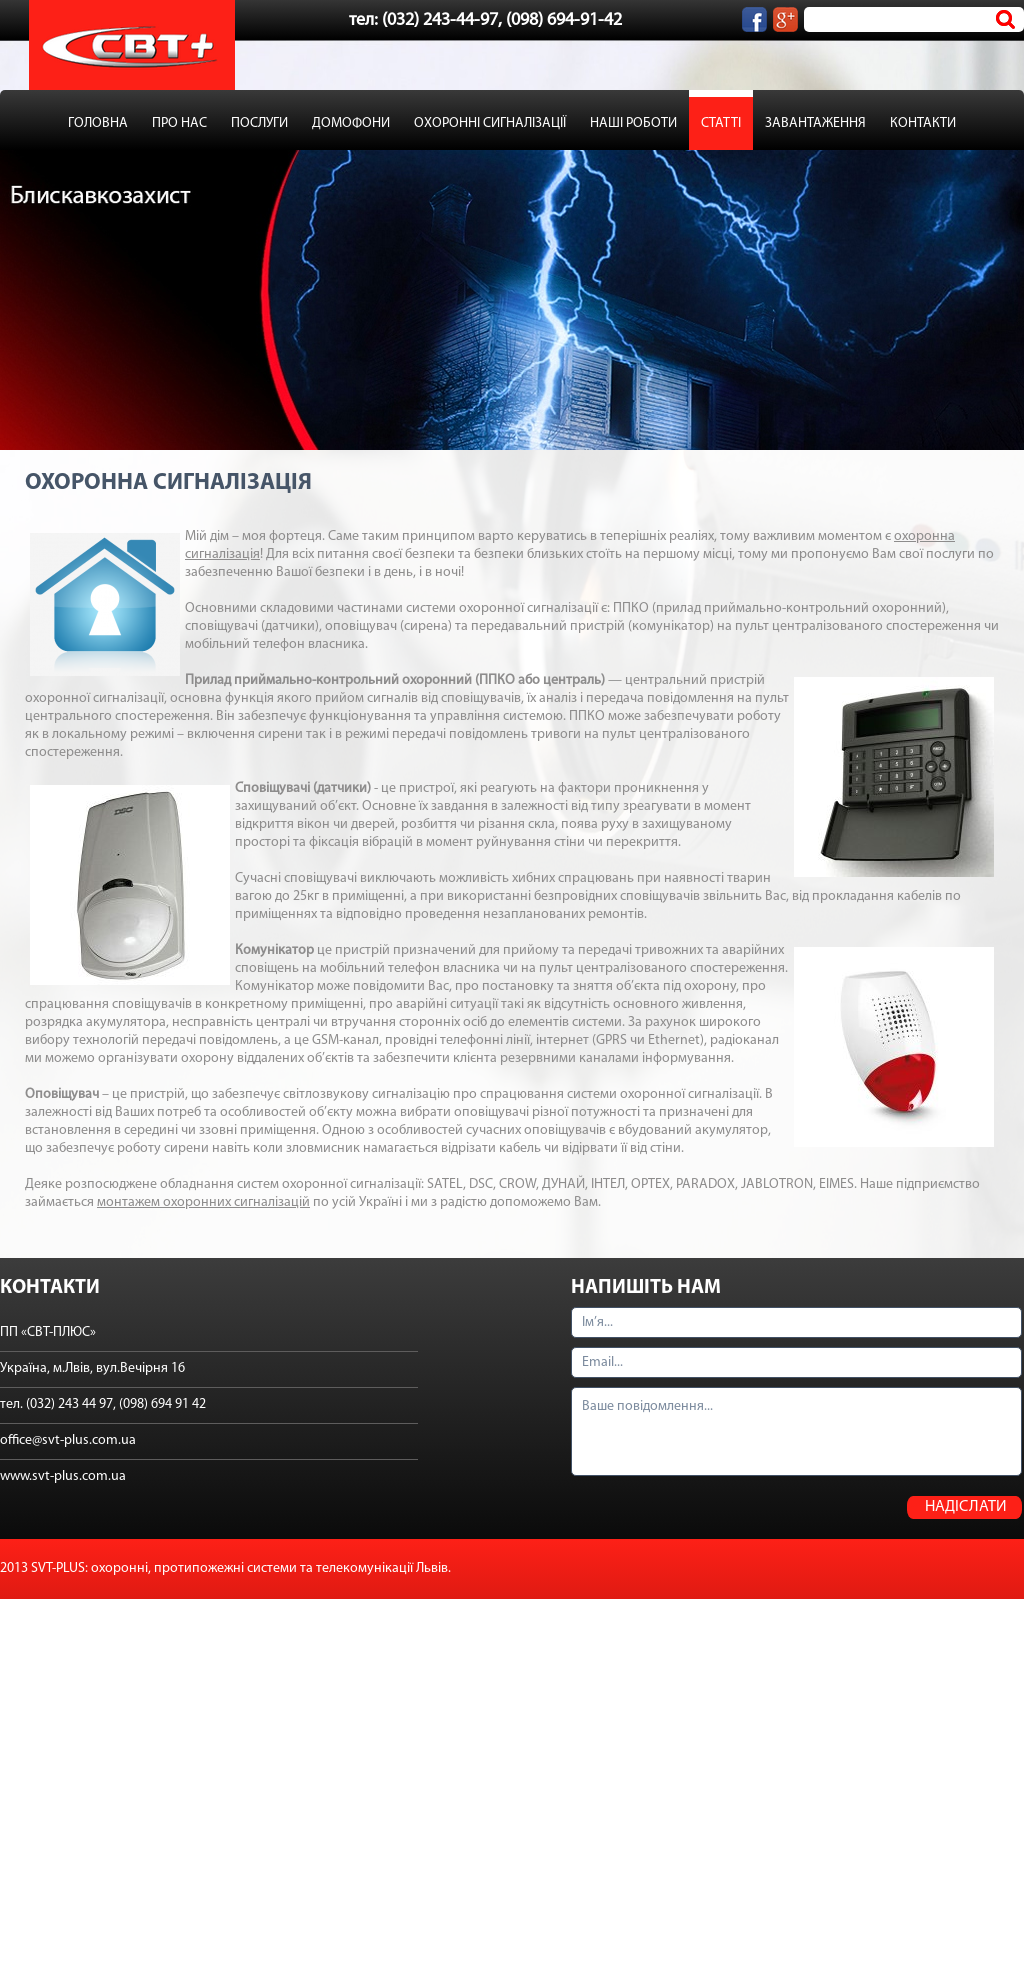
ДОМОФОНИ (351, 123)
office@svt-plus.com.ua (68, 1440)
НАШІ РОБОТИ (633, 123)
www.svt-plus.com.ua (63, 1476)
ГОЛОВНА (98, 123)
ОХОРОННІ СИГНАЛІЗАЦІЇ (490, 123)
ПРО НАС (179, 123)
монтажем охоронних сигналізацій (203, 1202)
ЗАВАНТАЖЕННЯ (815, 123)
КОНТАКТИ (923, 123)
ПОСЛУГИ (259, 123)
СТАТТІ (721, 123)
